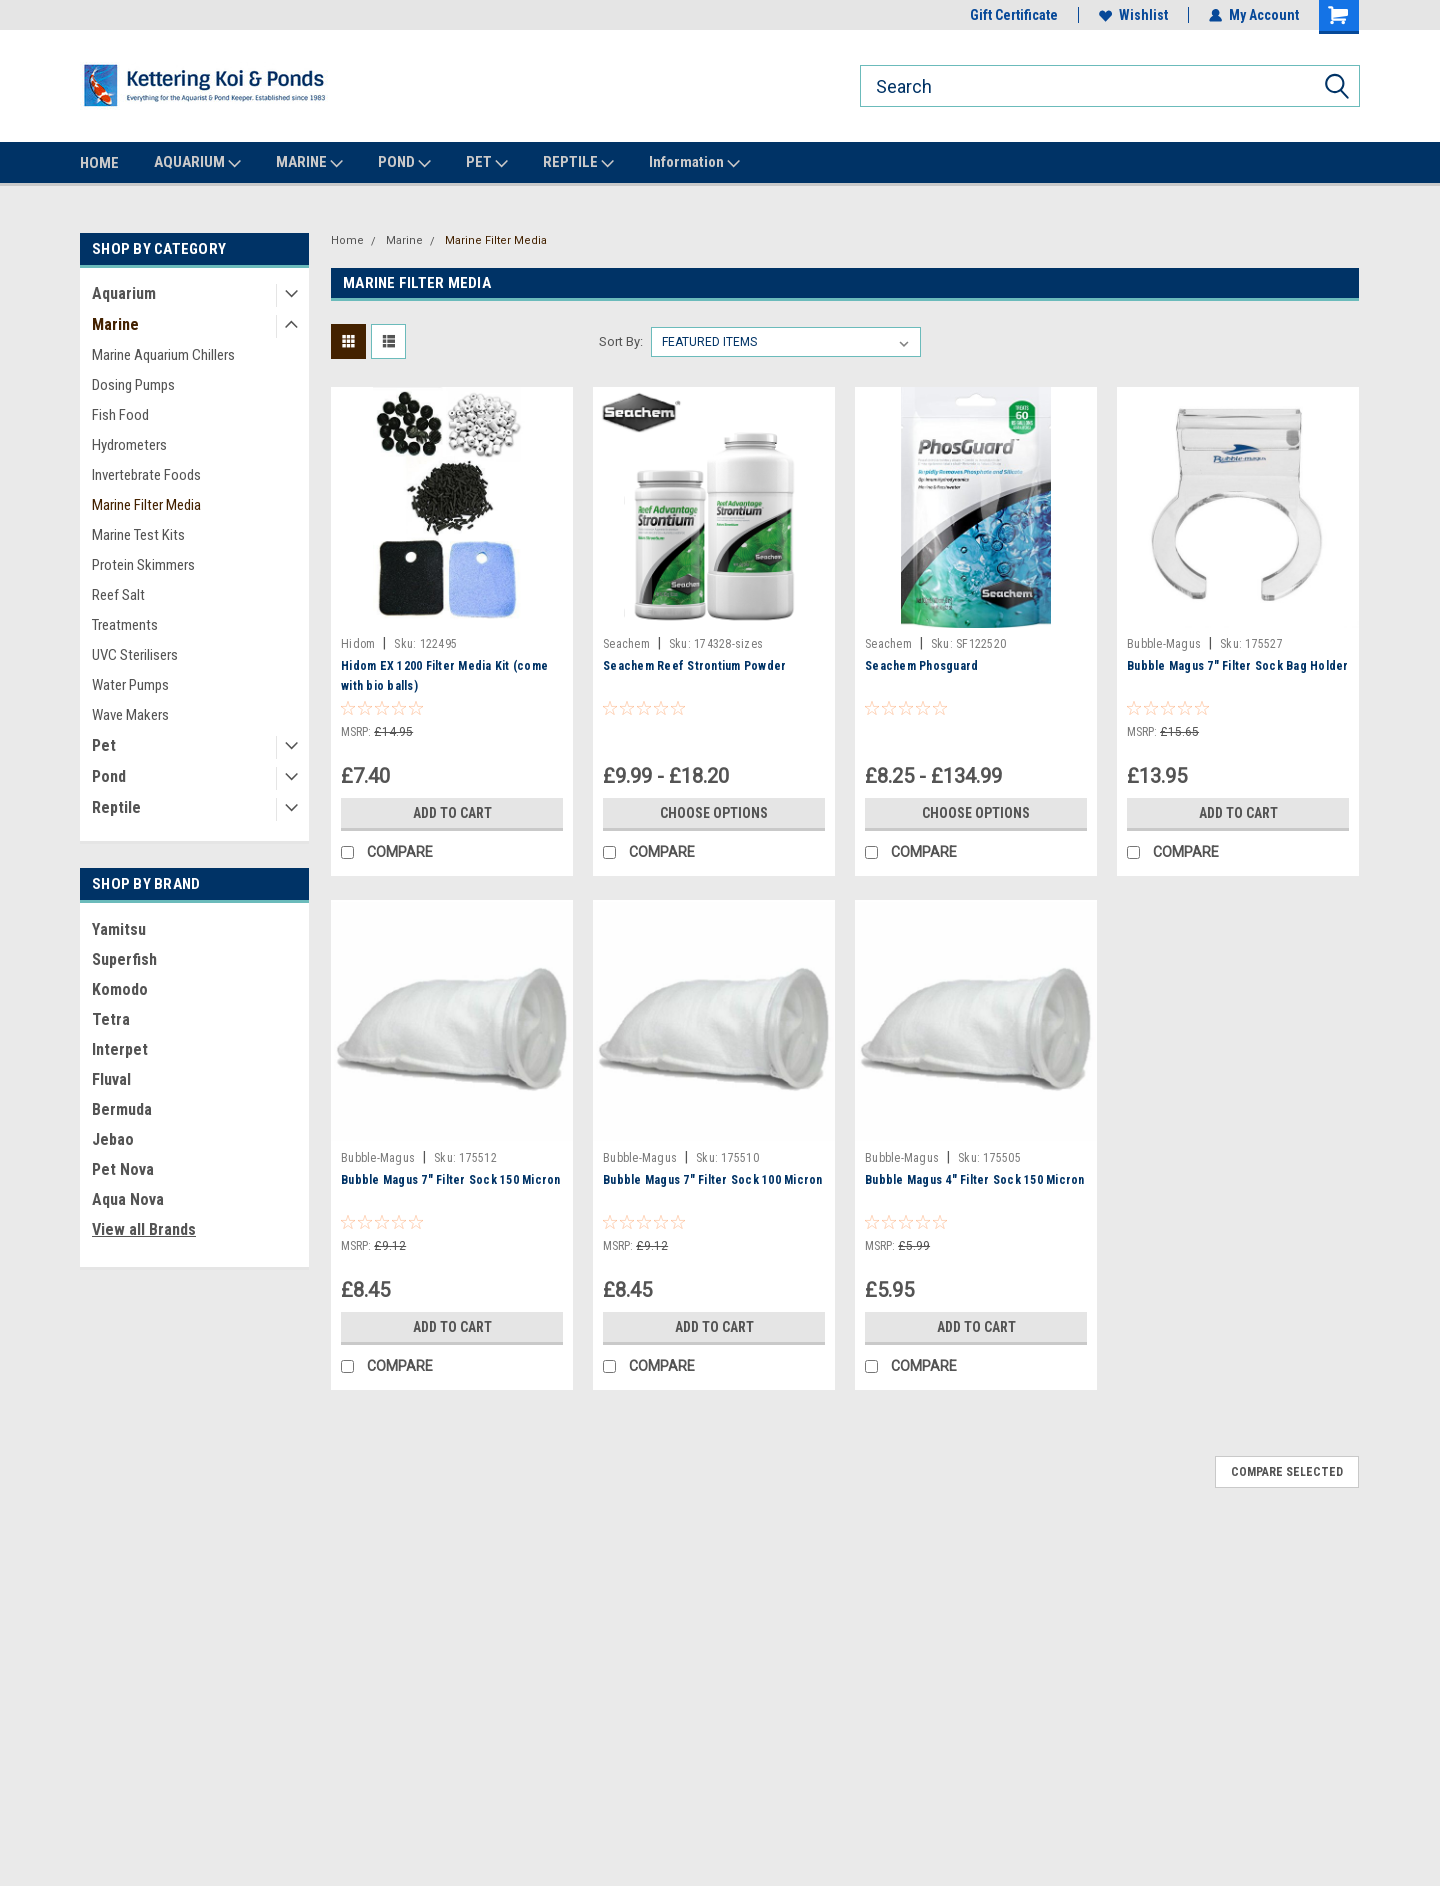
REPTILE (578, 163)
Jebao (113, 1139)
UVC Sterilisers (135, 655)
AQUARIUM (197, 163)
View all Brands (144, 1229)
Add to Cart (452, 813)
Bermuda (122, 1109)
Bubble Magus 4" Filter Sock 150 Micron (975, 1180)
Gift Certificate (1014, 15)
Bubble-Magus (1164, 644)
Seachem (626, 644)
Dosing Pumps (133, 385)
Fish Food (120, 415)
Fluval (111, 1079)
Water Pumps (130, 685)
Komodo (120, 989)
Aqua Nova (128, 1199)
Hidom (358, 644)
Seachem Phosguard (921, 666)
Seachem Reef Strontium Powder (694, 666)
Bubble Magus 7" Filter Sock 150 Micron (451, 1180)
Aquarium (124, 293)
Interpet (120, 1049)
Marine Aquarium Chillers (163, 355)
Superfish (124, 959)
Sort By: (621, 341)
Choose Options (714, 813)
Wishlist (1133, 15)
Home (347, 240)
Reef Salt (118, 595)
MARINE (309, 163)
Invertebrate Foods (146, 475)
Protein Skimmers (143, 565)
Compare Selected (1287, 1472)
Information (694, 163)
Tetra (111, 1019)
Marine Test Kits (138, 535)
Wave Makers (130, 715)
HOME (99, 163)
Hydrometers (129, 445)
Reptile (116, 807)
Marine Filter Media (146, 505)
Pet (104, 745)
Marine (115, 324)
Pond (109, 776)
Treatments (125, 625)
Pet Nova (123, 1169)
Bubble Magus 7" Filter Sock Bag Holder (1238, 666)
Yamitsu (119, 929)
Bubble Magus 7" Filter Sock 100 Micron (713, 1180)
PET (487, 163)
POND (404, 163)
